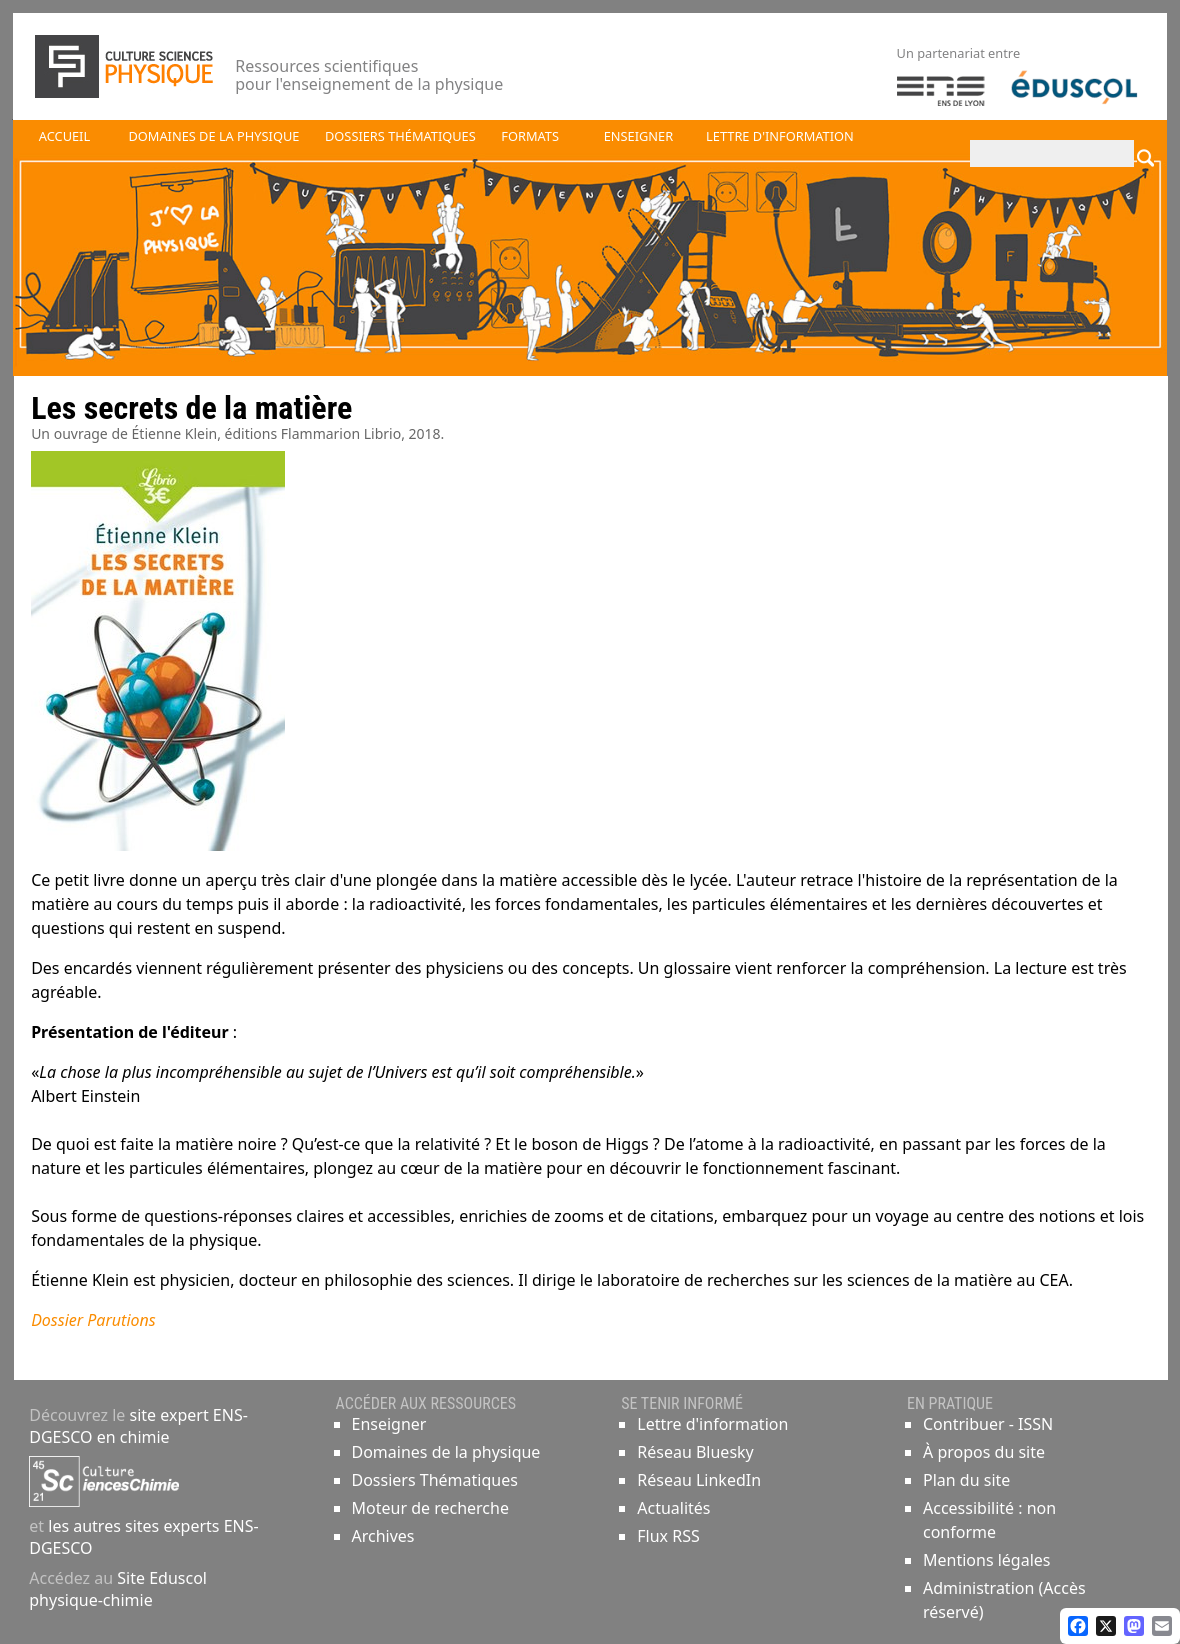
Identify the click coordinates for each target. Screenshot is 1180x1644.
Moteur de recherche (430, 1508)
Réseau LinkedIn (699, 1480)
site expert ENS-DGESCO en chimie (138, 1426)
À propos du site (984, 1452)
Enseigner (389, 1424)
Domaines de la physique (446, 1452)
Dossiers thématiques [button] (400, 136)
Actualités (673, 1508)
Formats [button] (530, 136)
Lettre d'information (712, 1424)
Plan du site (966, 1480)
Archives (383, 1536)
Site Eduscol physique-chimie (118, 1589)
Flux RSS (668, 1536)
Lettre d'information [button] (780, 136)
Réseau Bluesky (695, 1452)
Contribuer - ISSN (988, 1424)
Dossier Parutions (93, 1320)
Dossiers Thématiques (435, 1480)
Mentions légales (987, 1560)
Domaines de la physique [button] (213, 136)
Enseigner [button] (638, 136)
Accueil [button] (64, 136)
